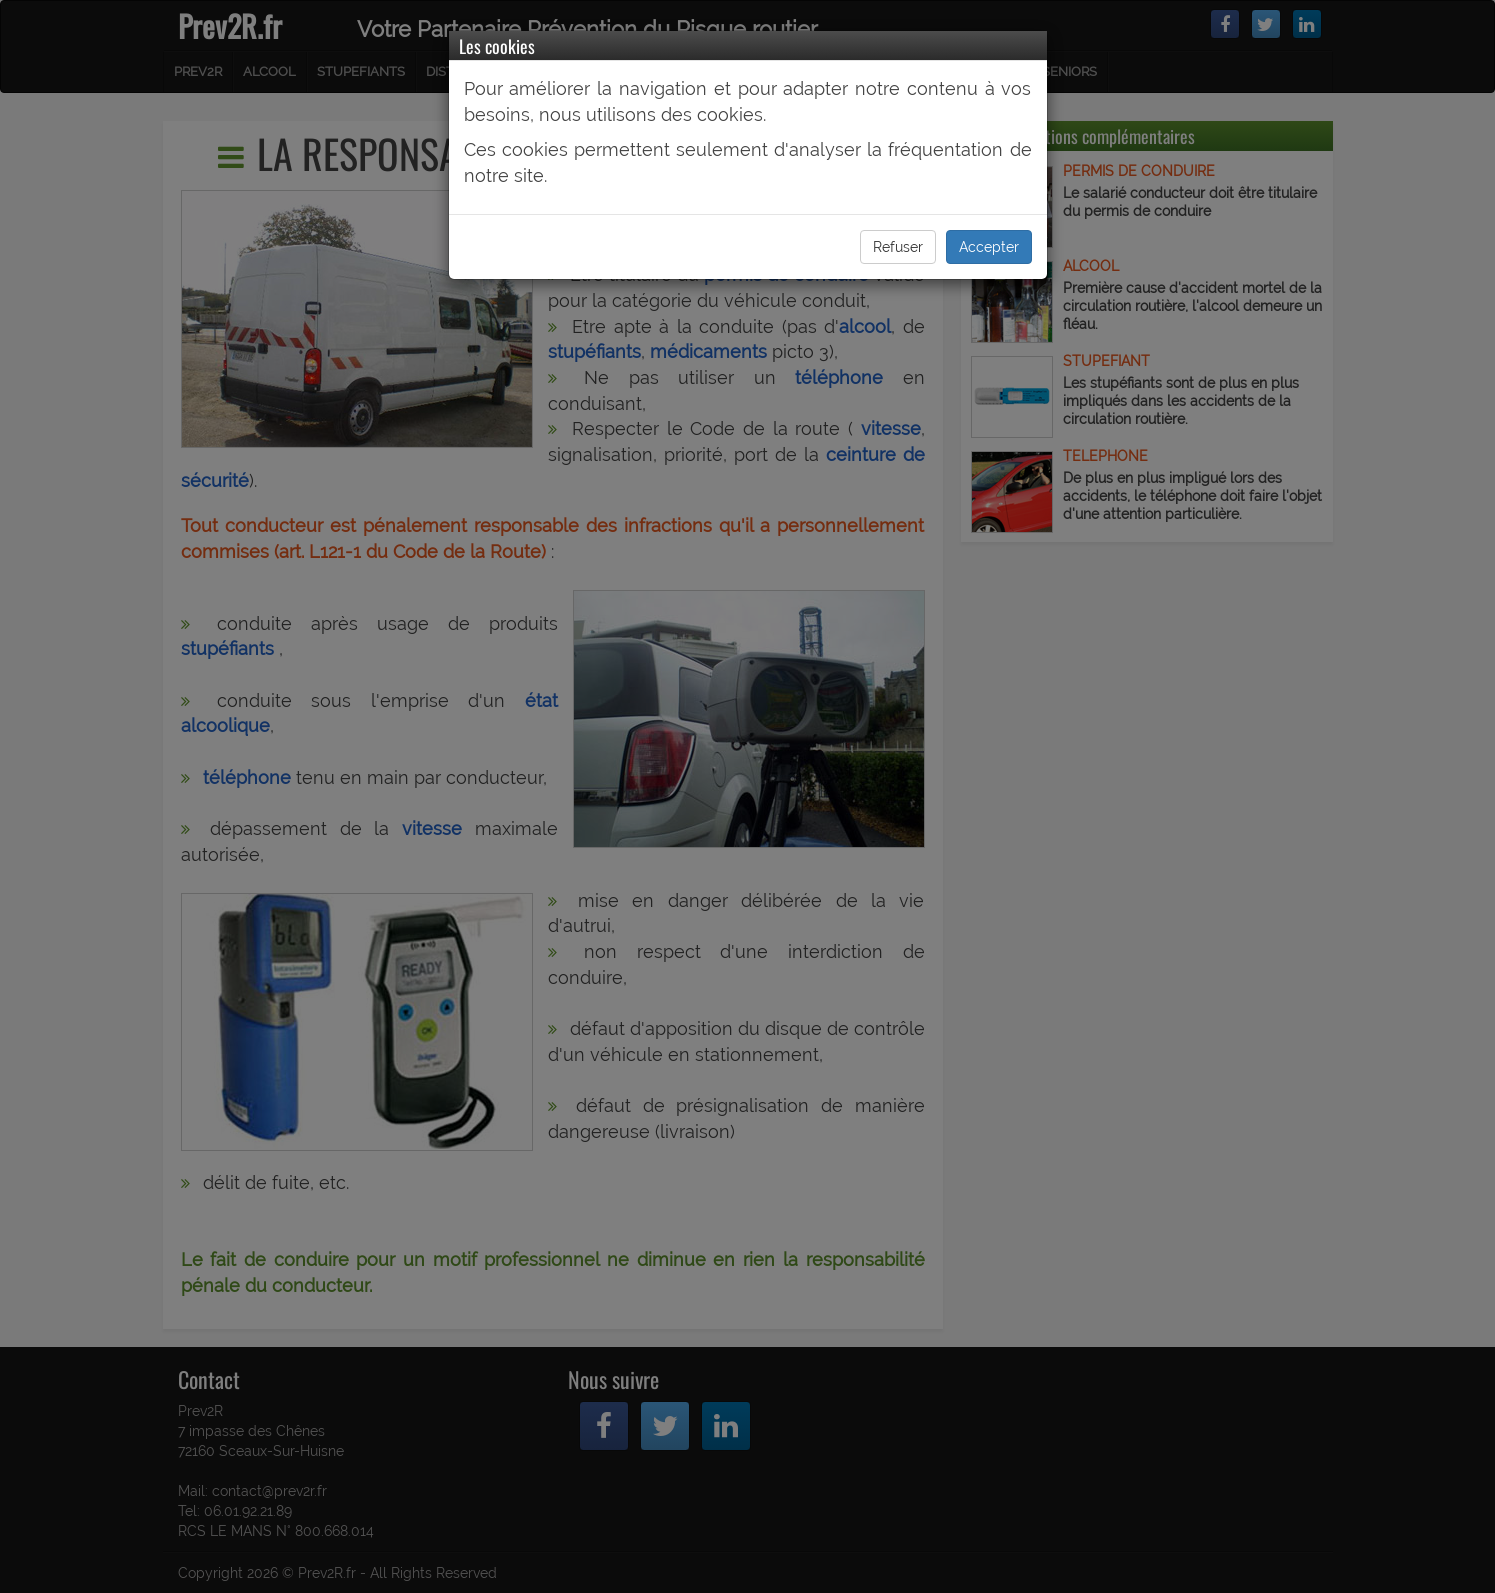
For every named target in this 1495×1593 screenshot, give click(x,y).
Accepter (989, 247)
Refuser (898, 247)
